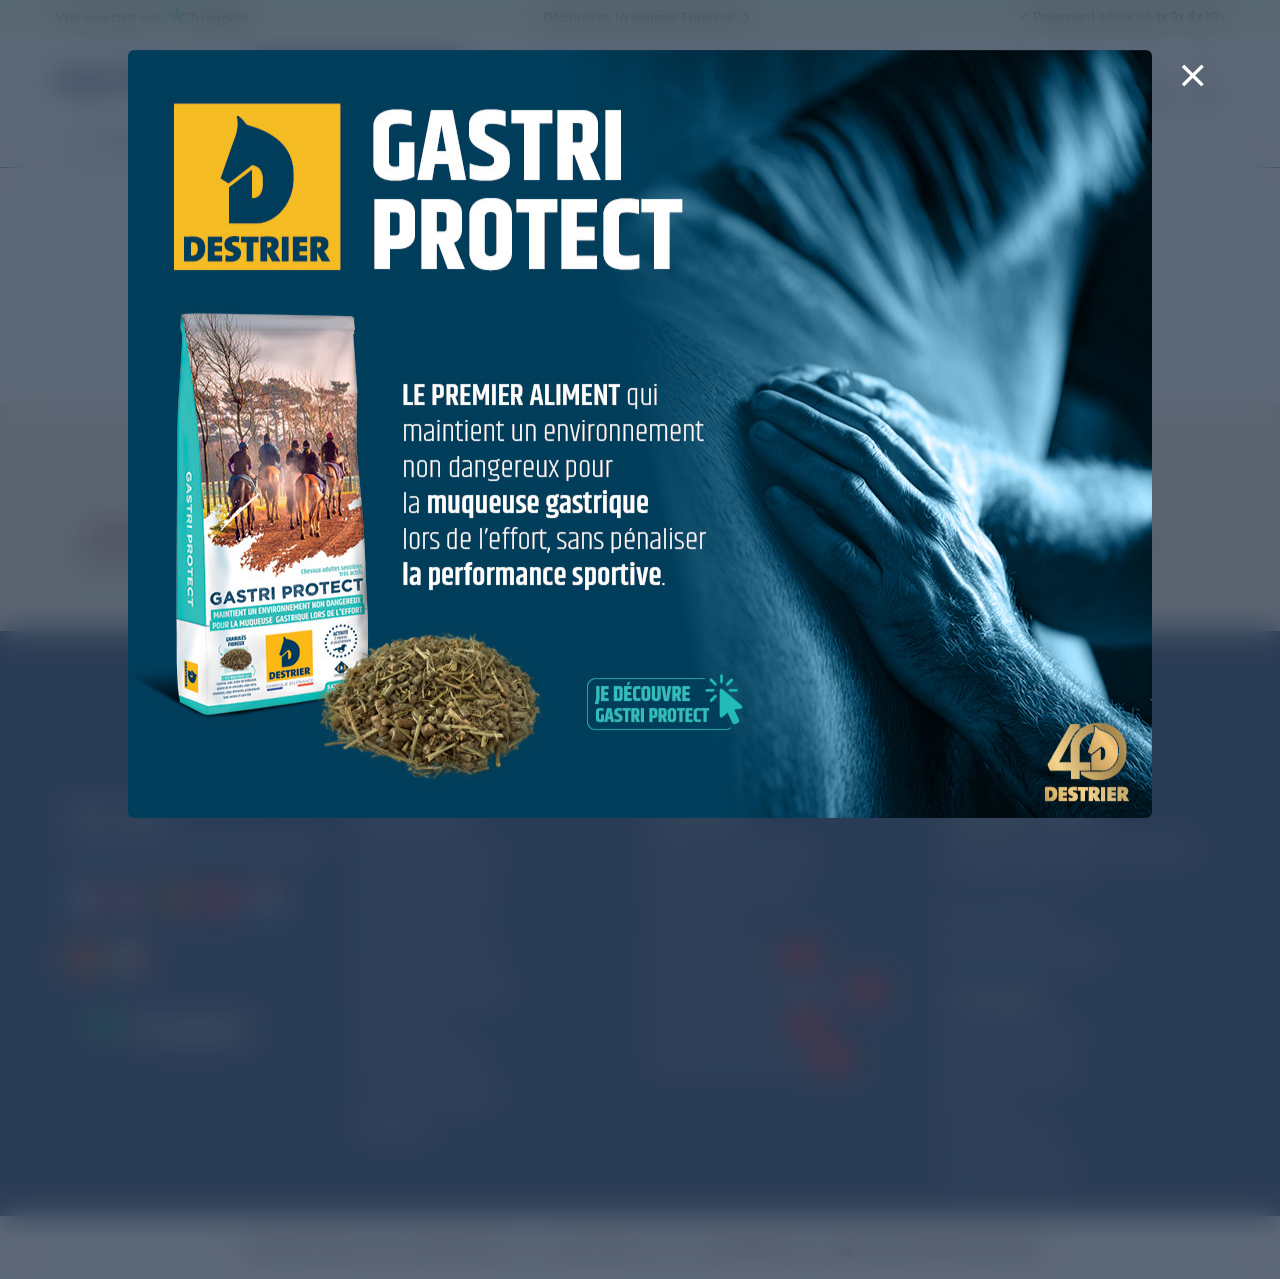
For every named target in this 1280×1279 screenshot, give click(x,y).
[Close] (1192, 88)
